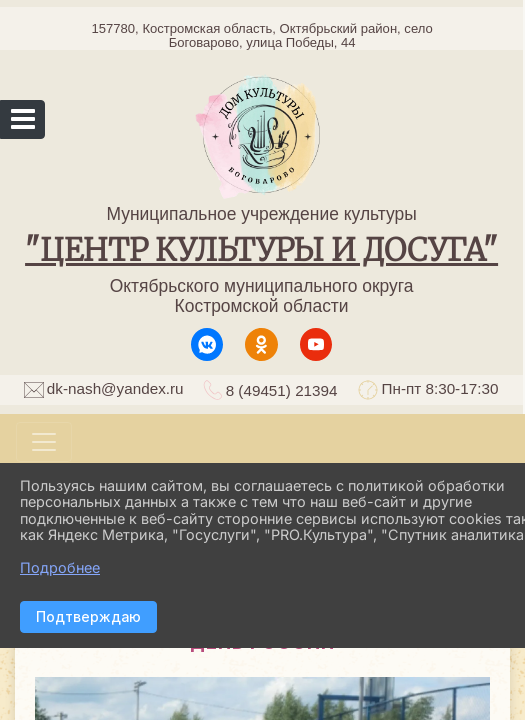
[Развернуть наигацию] (44, 442)
